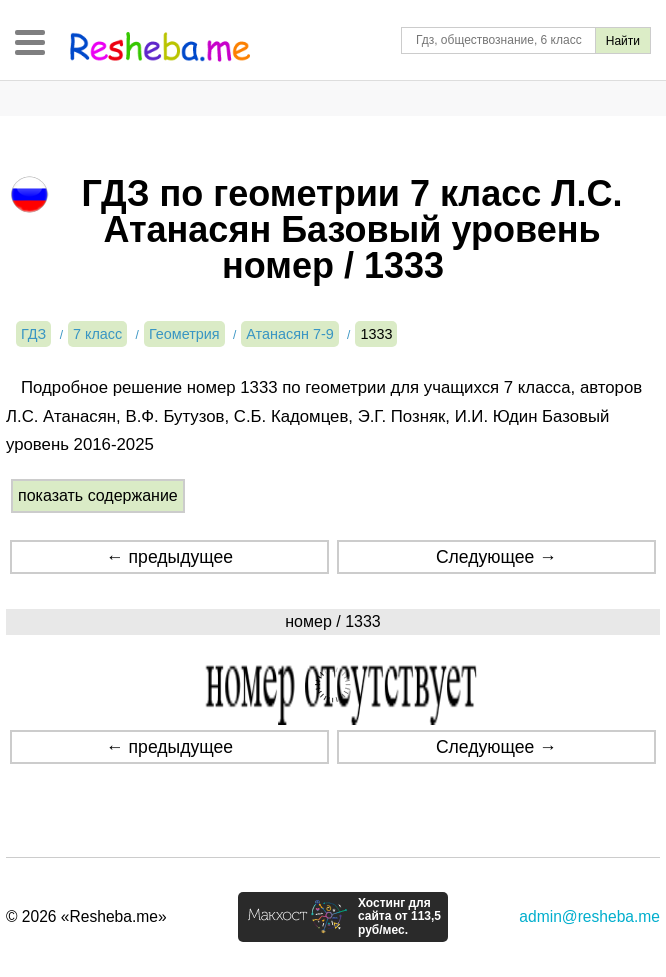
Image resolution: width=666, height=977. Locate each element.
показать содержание (98, 495)
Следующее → (496, 557)
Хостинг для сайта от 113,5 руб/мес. (399, 917)
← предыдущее (169, 557)
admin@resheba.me (589, 916)
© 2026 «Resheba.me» (86, 916)
